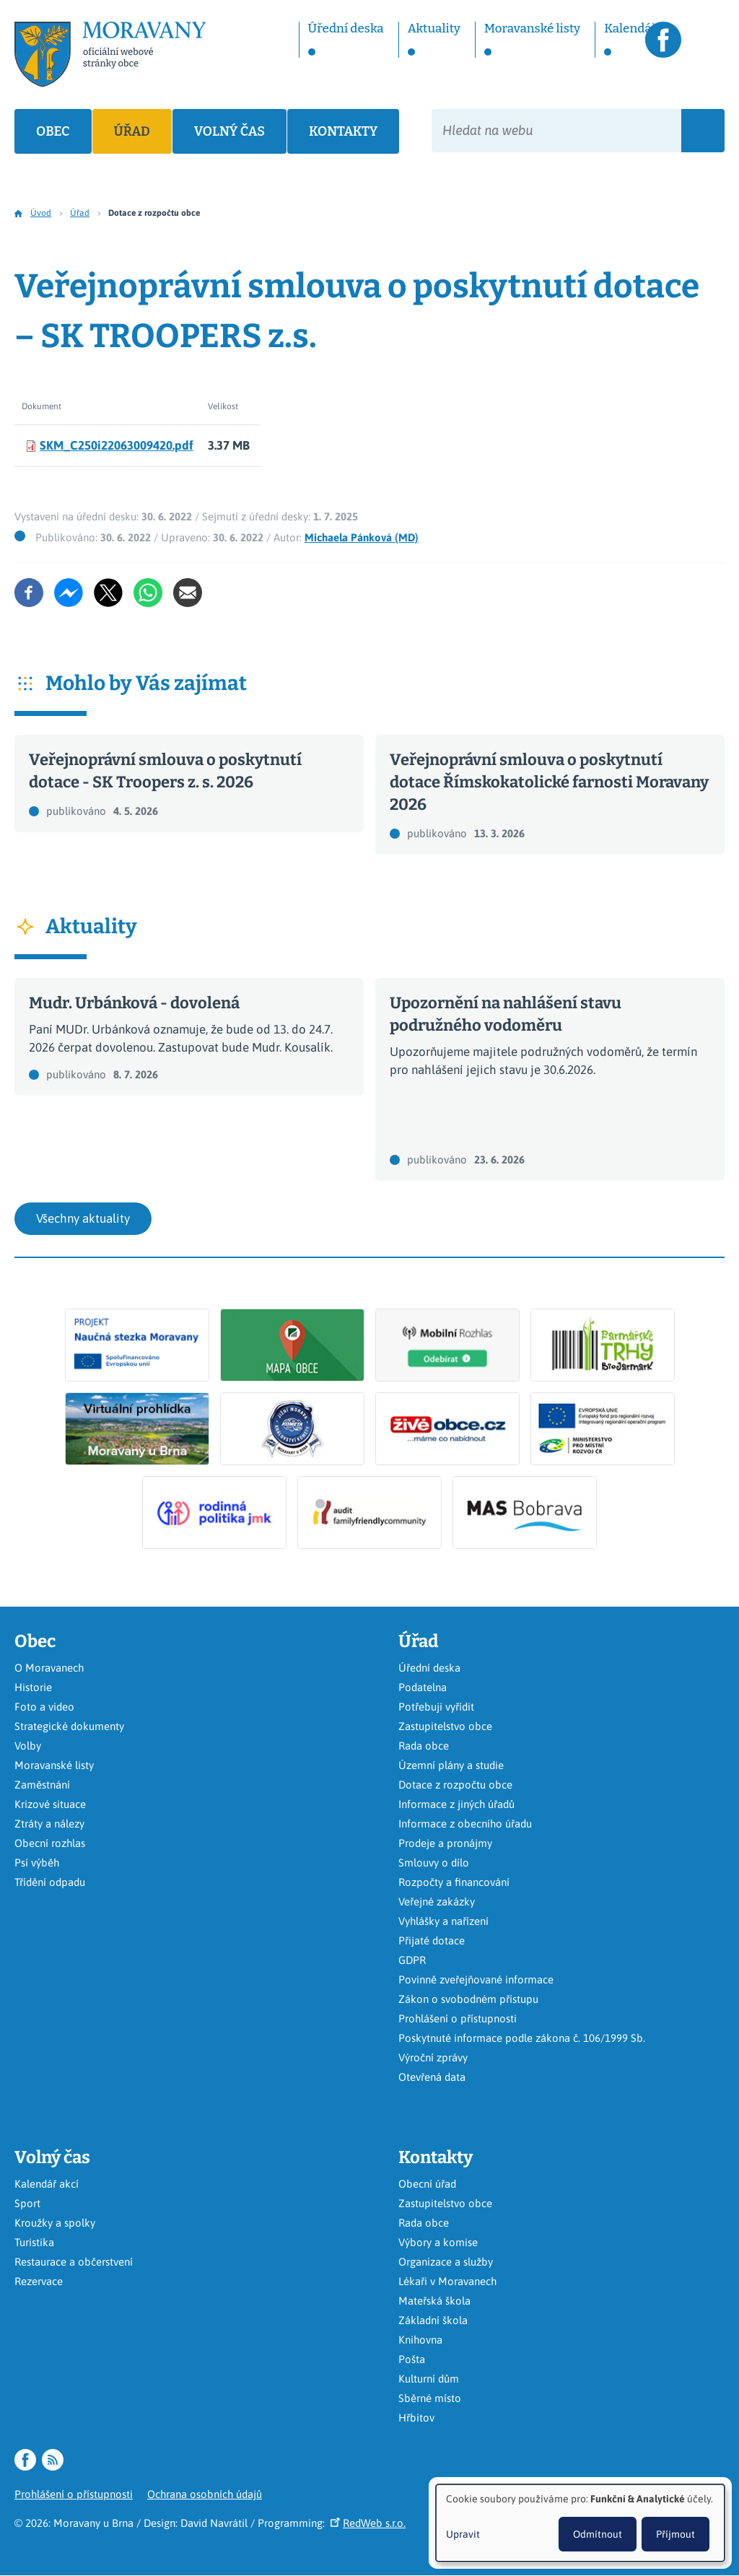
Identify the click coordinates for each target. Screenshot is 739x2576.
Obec (53, 131)
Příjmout (675, 2534)
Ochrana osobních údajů (204, 2494)
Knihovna (420, 2339)
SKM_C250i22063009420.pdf (116, 445)
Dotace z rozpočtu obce (455, 1784)
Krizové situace (50, 1804)
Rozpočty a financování (454, 1882)
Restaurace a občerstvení (73, 2262)
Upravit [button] (463, 2534)
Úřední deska (346, 29)
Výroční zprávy (433, 2057)
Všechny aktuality (83, 1218)
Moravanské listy (532, 29)
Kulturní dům (428, 2378)
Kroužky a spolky (54, 2223)
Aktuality (434, 29)
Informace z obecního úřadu (465, 1823)
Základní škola (433, 2320)
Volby (27, 1745)
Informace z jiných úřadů (456, 1804)
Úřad (132, 131)
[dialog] (580, 2523)
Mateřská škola (434, 2301)
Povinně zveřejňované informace (476, 1979)
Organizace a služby (445, 2262)
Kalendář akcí (46, 2184)
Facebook (663, 40)
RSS (706, 40)
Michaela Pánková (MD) (362, 537)
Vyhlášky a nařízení (443, 1921)
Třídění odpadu (49, 1882)
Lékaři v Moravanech (447, 2281)
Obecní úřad (427, 2184)
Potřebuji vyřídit (436, 1706)
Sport (27, 2203)
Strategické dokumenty (69, 1726)
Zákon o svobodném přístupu (468, 1999)
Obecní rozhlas (49, 1843)
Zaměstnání (42, 1784)
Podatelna (422, 1687)
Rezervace (38, 2281)
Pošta (411, 2359)
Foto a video (44, 1706)
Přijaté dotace (431, 1940)
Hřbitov (416, 2417)
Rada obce (423, 1745)
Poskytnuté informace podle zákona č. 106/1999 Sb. (521, 2038)
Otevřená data (431, 2077)
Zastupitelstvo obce (445, 1726)
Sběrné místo (429, 2398)
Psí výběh (36, 1862)
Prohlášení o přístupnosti (457, 2018)
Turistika (34, 2242)
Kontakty (343, 131)
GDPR (412, 1960)
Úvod (40, 213)
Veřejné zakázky (436, 1901)
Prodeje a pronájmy (445, 1843)
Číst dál (189, 783)
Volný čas (229, 131)
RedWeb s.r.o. (368, 2523)
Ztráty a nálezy (49, 1823)
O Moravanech (49, 1668)
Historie (33, 1687)
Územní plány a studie (451, 1765)
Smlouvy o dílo (433, 1862)
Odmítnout (597, 2534)
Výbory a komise (438, 2242)
